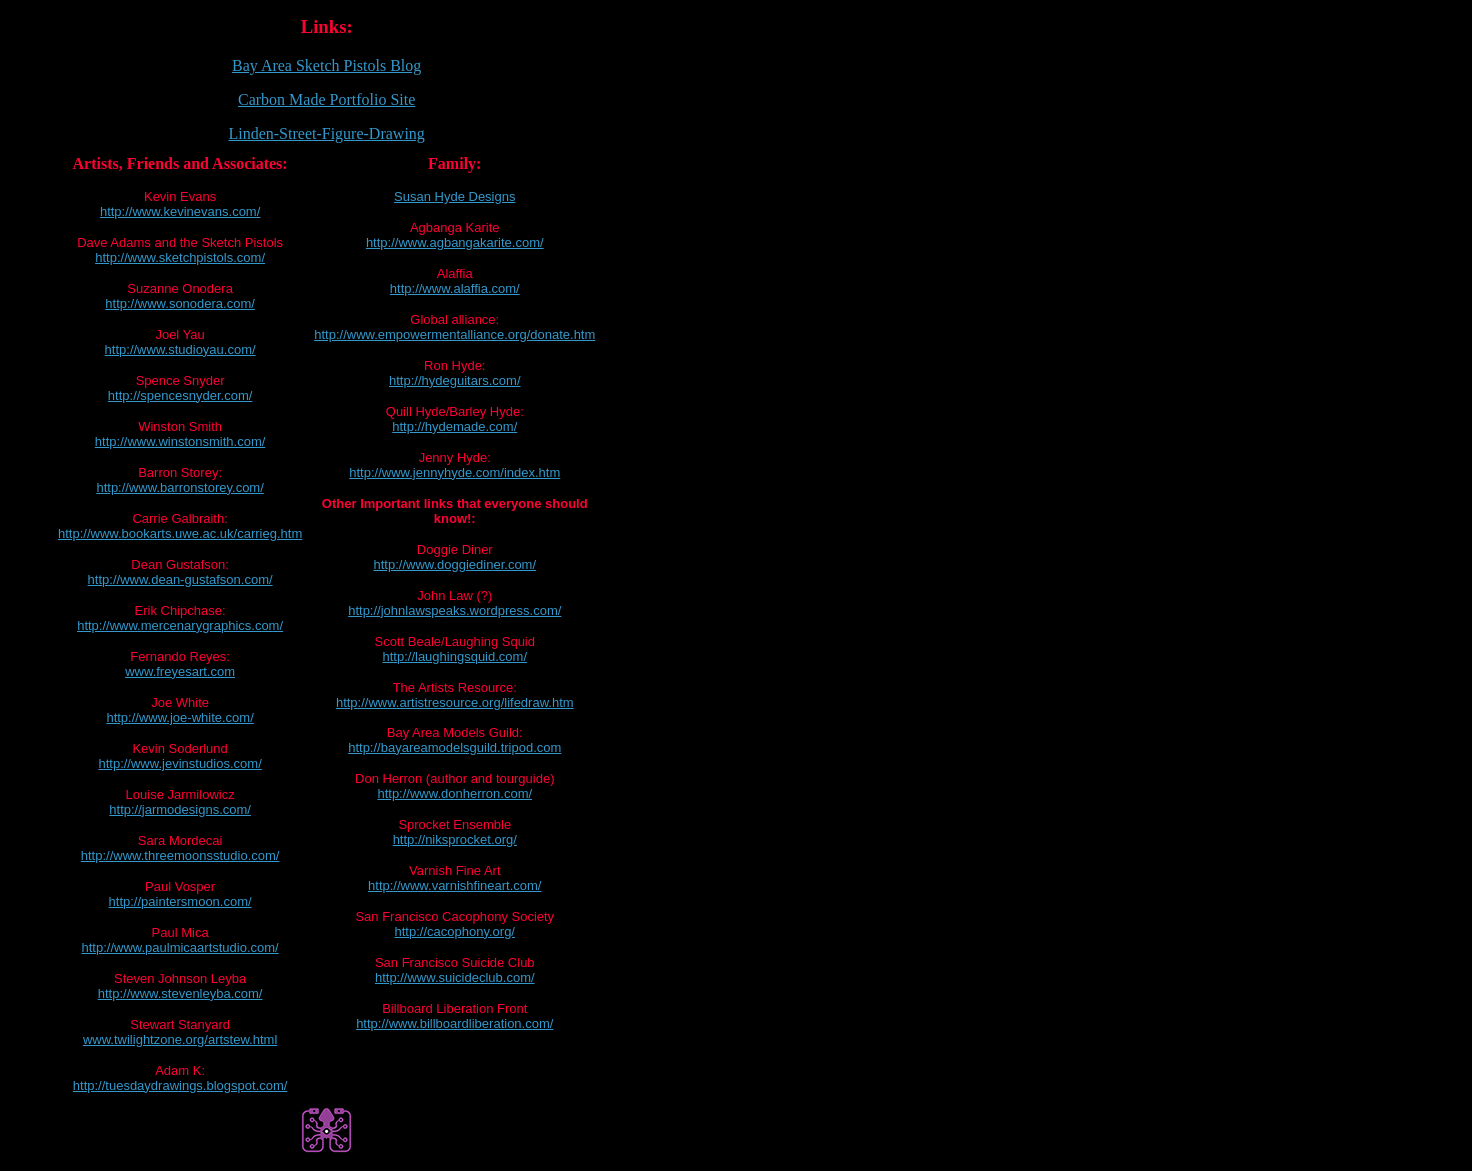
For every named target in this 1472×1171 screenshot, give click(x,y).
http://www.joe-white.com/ (179, 717)
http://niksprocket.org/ (455, 839)
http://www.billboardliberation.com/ (454, 1023)
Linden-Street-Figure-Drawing (326, 133)
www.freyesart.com (180, 671)
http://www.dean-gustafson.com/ (180, 579)
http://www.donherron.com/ (454, 793)
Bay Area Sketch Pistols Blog (326, 65)
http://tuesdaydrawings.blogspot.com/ (180, 1085)
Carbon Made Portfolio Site (326, 99)
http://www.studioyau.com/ (180, 349)
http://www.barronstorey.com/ (179, 487)
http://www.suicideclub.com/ (455, 977)
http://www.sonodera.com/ (180, 303)
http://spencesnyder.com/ (180, 395)
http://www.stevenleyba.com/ (180, 993)
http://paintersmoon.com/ (180, 901)
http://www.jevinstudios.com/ (179, 763)
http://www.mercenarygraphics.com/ (180, 625)
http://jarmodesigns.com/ (180, 809)
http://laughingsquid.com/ (454, 656)
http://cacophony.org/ (455, 931)
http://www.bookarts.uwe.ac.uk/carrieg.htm (180, 533)
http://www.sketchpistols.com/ (180, 257)
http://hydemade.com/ (454, 426)
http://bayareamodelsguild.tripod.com (454, 747)
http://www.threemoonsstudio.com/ (180, 855)
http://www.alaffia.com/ (455, 288)
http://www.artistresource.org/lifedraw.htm (455, 702)
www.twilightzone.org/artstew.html (180, 1039)
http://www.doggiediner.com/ (454, 564)
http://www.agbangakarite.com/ (455, 242)
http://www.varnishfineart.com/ (454, 885)
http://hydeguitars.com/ (455, 380)
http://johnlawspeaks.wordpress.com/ (454, 610)
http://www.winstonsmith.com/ (180, 441)
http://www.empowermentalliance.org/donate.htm (454, 334)
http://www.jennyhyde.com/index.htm (454, 472)
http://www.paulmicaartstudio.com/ (179, 947)
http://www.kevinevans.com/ (180, 211)
